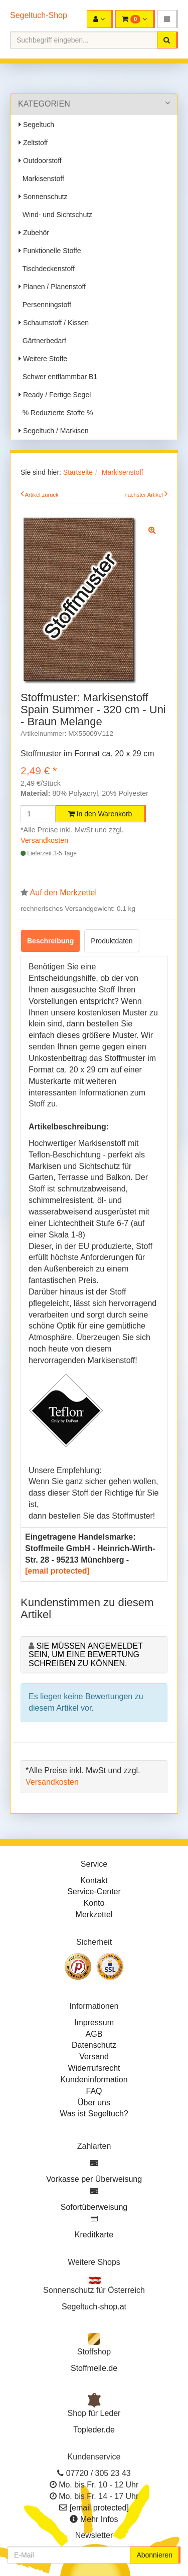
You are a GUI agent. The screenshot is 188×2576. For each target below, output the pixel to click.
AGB (94, 2034)
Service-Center (94, 1891)
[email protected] (57, 1571)
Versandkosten (44, 840)
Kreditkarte (94, 2234)
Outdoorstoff (40, 161)
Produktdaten (111, 941)
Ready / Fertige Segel (55, 395)
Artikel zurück (42, 495)
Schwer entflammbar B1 (58, 377)
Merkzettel (94, 1914)
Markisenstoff (41, 179)
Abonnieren (154, 2555)
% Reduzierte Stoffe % (56, 413)
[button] (167, 19)
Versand (94, 2056)
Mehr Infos (99, 2519)
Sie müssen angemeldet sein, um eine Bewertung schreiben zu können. (86, 1655)
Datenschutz (94, 2045)
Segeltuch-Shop (38, 15)
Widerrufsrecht (94, 2068)
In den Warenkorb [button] (100, 814)
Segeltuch (36, 125)
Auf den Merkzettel (63, 892)
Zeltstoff (33, 143)
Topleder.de (94, 2429)
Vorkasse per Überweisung (94, 2179)
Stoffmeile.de (94, 2368)
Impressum (94, 2022)
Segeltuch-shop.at (94, 2306)
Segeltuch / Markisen (54, 431)
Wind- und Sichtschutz (55, 215)
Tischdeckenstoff (47, 269)
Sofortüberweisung (94, 2207)
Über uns (94, 2102)
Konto (94, 1903)
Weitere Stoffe (43, 359)
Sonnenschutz (43, 197)
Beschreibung (50, 941)
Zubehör (34, 233)
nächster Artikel (144, 495)
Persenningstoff (45, 305)
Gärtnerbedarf (42, 341)
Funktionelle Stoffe (50, 251)
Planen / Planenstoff (52, 287)
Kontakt (93, 1880)
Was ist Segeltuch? (94, 2113)
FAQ (94, 2091)
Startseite (78, 472)
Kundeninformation (93, 2079)
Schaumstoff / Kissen (54, 323)
